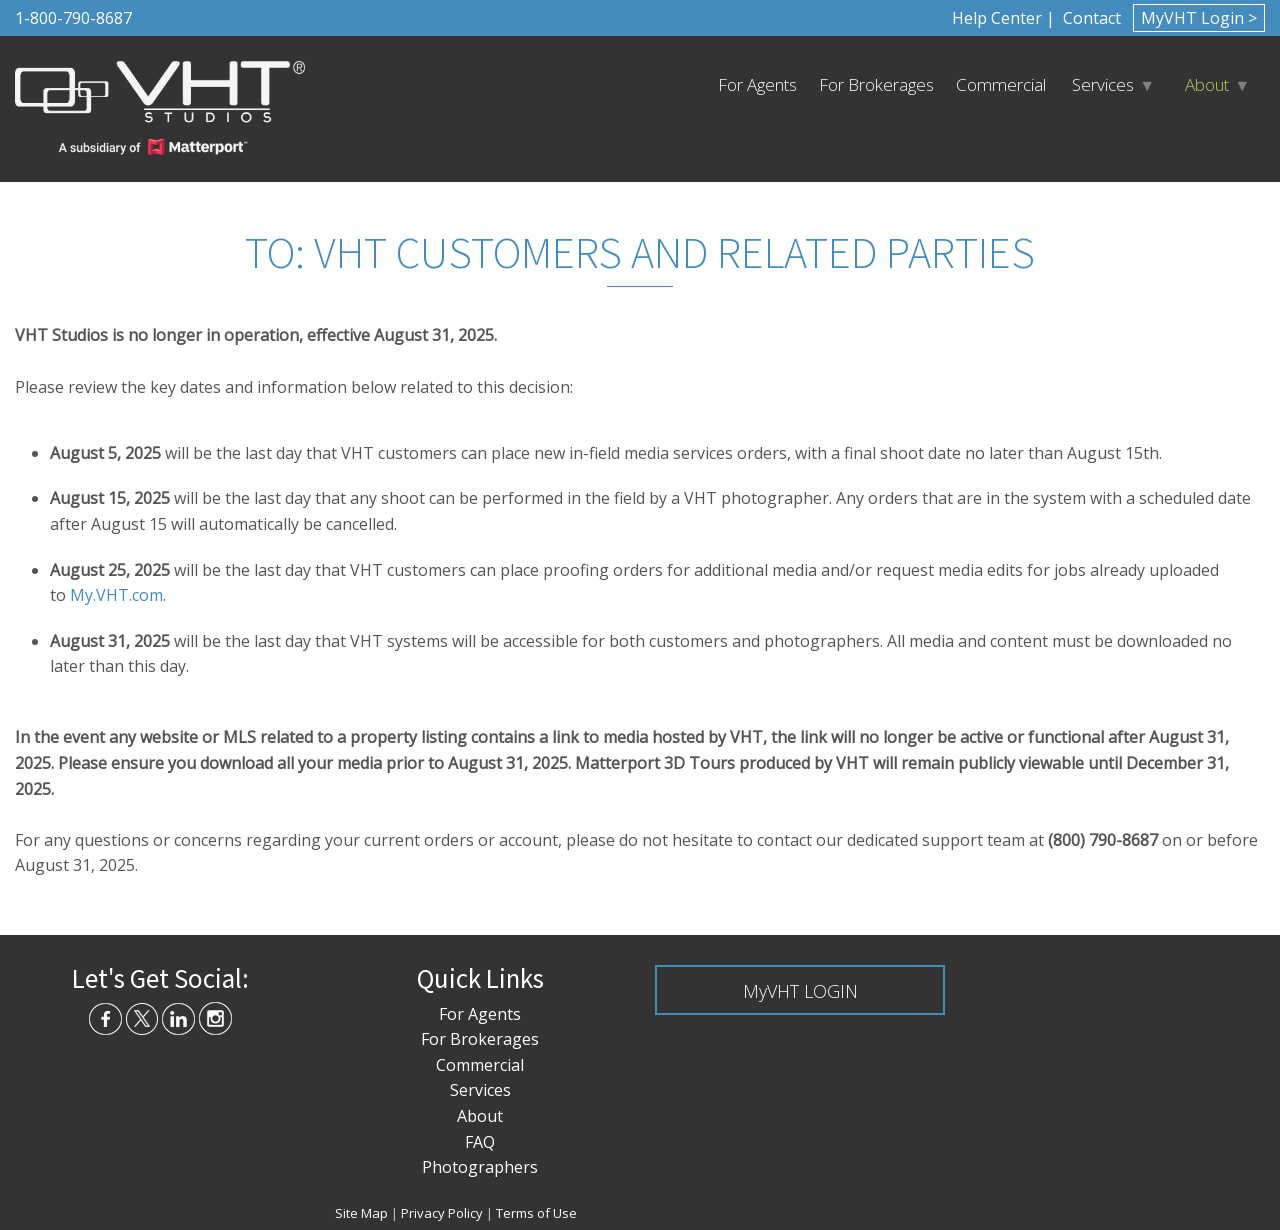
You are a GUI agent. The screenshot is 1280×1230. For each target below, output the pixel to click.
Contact (1090, 18)
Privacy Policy (442, 1213)
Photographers (480, 1167)
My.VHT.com (116, 595)
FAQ (480, 1142)
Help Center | (1003, 18)
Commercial (1001, 84)
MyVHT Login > (1199, 18)
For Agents (757, 84)
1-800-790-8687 (73, 18)
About (1207, 84)
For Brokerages (876, 84)
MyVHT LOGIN (800, 991)
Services (1103, 84)
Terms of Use (536, 1213)
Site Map (361, 1213)
